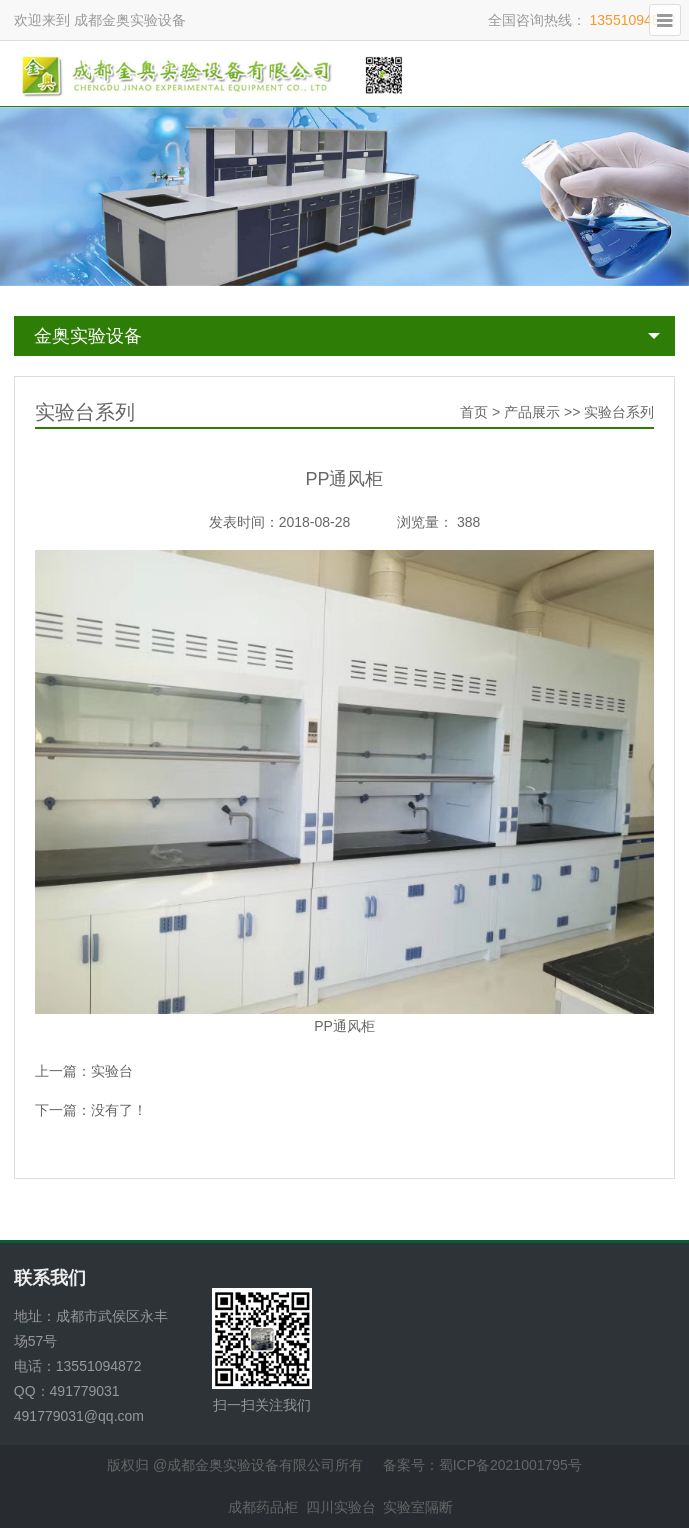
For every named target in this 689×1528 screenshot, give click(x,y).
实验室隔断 (418, 1507)
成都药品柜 (263, 1507)
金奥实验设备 (88, 336)
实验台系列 (619, 412)
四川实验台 (341, 1507)
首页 (474, 412)
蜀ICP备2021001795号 (510, 1465)
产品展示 (532, 412)
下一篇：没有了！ (91, 1110)
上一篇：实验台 (84, 1071)
